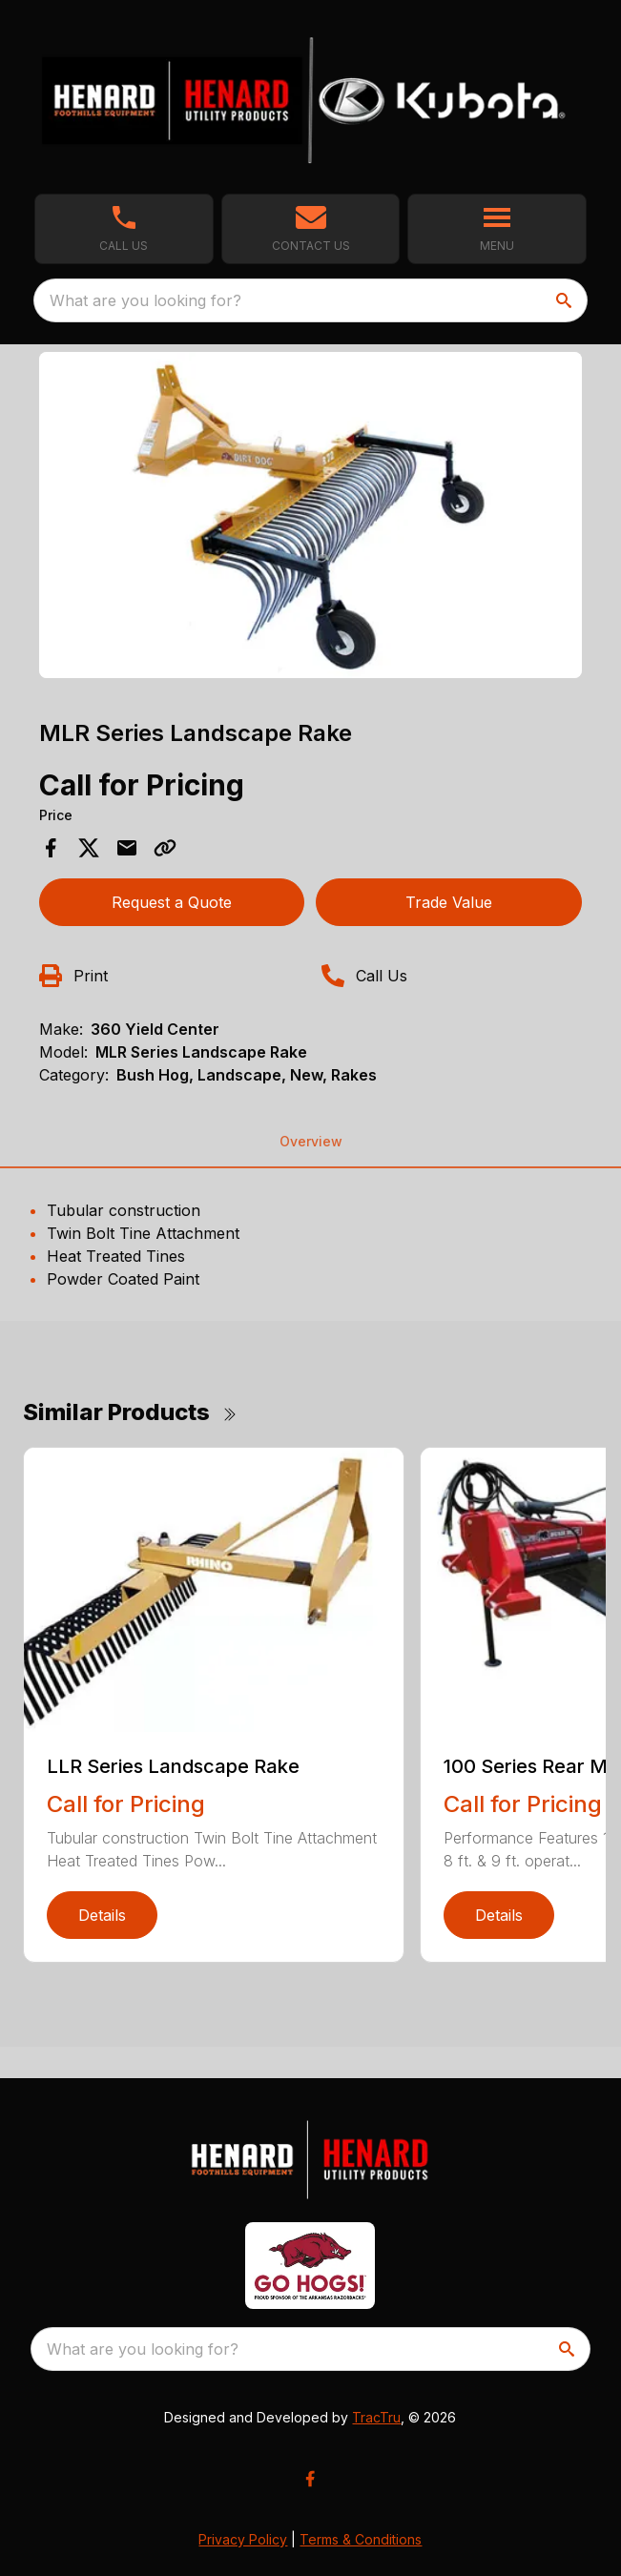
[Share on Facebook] (50, 847)
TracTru (376, 2417)
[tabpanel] (311, 518)
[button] (311, 229)
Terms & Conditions (361, 2539)
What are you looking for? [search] (145, 300)
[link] (124, 229)
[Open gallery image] (311, 515)
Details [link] (102, 1915)
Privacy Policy (242, 2539)
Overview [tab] (310, 1141)
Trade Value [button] (448, 902)
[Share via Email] (126, 847)
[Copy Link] (165, 847)
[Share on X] (88, 847)
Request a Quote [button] (172, 902)
